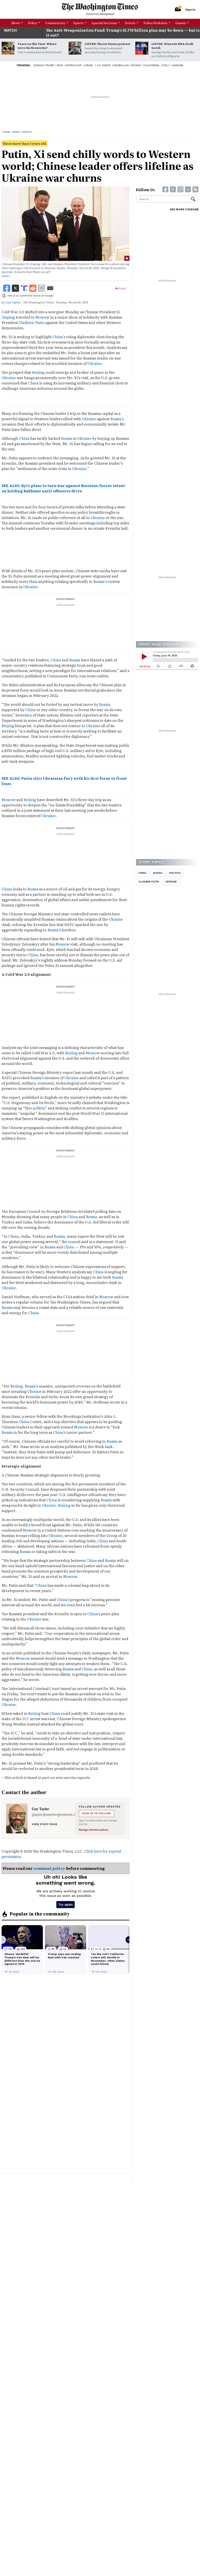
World (27, 131)
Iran (60, 65)
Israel (89, 65)
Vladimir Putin (31, 322)
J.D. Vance (104, 65)
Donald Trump (44, 65)
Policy (32, 22)
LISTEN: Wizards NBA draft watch (172, 46)
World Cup (74, 65)
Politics (175, 873)
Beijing (38, 372)
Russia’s (117, 418)
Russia (136, 65)
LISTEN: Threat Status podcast (107, 44)
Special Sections (104, 22)
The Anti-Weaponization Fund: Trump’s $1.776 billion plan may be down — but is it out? (123, 32)
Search (193, 199)
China (33, 383)
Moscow (42, 317)
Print (120, 288)
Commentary (55, 22)
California (151, 65)
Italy (165, 65)
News (15, 22)
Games (180, 22)
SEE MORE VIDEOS (184, 209)
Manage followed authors (93, 1829)
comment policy (49, 1868)
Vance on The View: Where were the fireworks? (37, 46)
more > (6, 276)
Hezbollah (121, 65)
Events (130, 22)
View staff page (45, 1824)
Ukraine (177, 65)
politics (39, 1108)
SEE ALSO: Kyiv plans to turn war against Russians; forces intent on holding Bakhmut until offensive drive (63, 488)
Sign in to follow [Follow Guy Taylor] (96, 1813)
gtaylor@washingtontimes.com (56, 1815)
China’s (58, 336)
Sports (78, 22)
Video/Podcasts (155, 22)
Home (6, 131)
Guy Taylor (13, 302)
